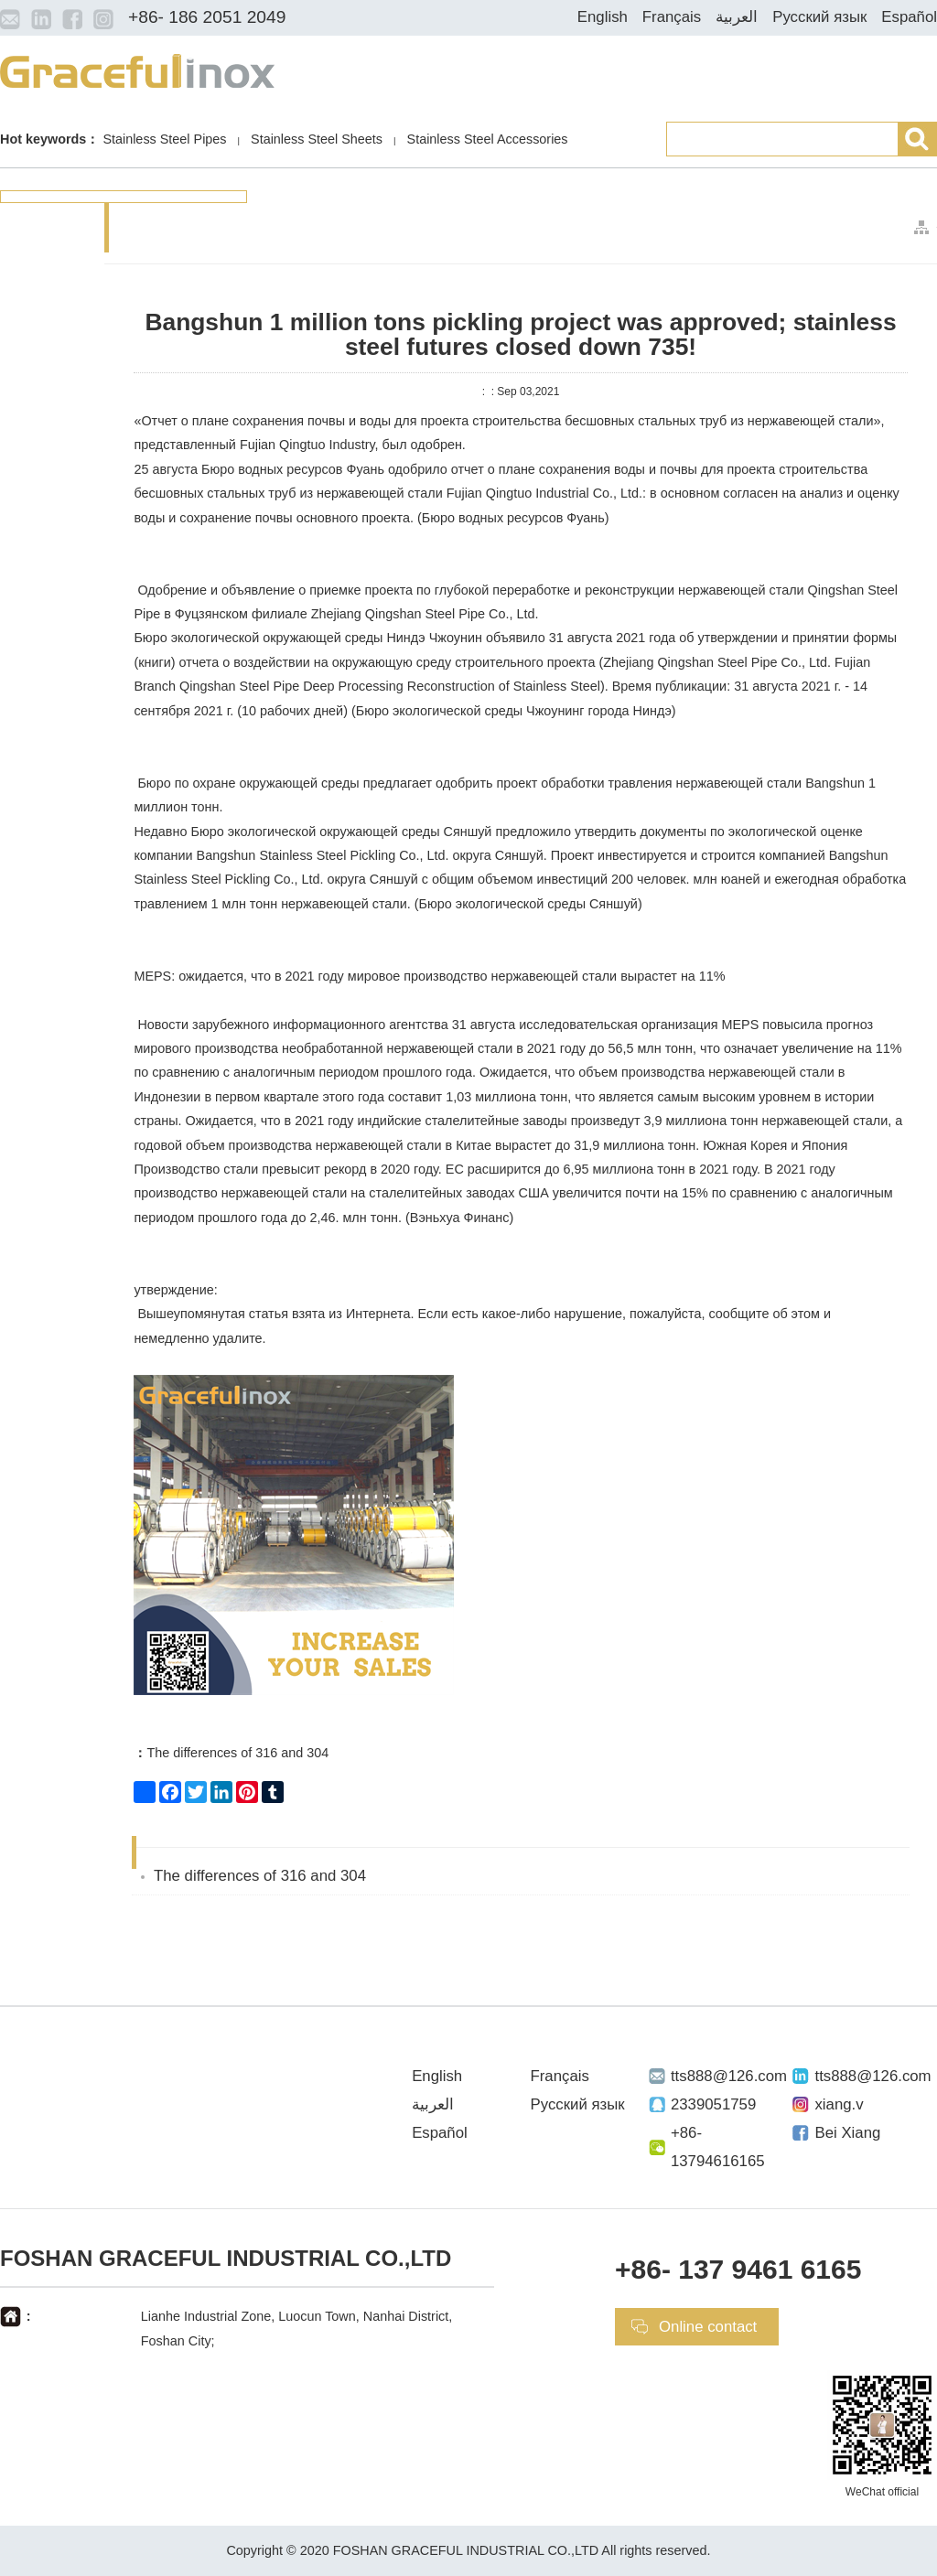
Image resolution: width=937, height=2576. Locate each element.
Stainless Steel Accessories (487, 139)
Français (671, 17)
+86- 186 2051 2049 (206, 17)
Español (909, 17)
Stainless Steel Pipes (164, 139)
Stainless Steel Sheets (316, 139)
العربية (737, 17)
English (602, 17)
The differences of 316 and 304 (231, 1752)
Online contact (708, 2326)
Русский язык (819, 17)
